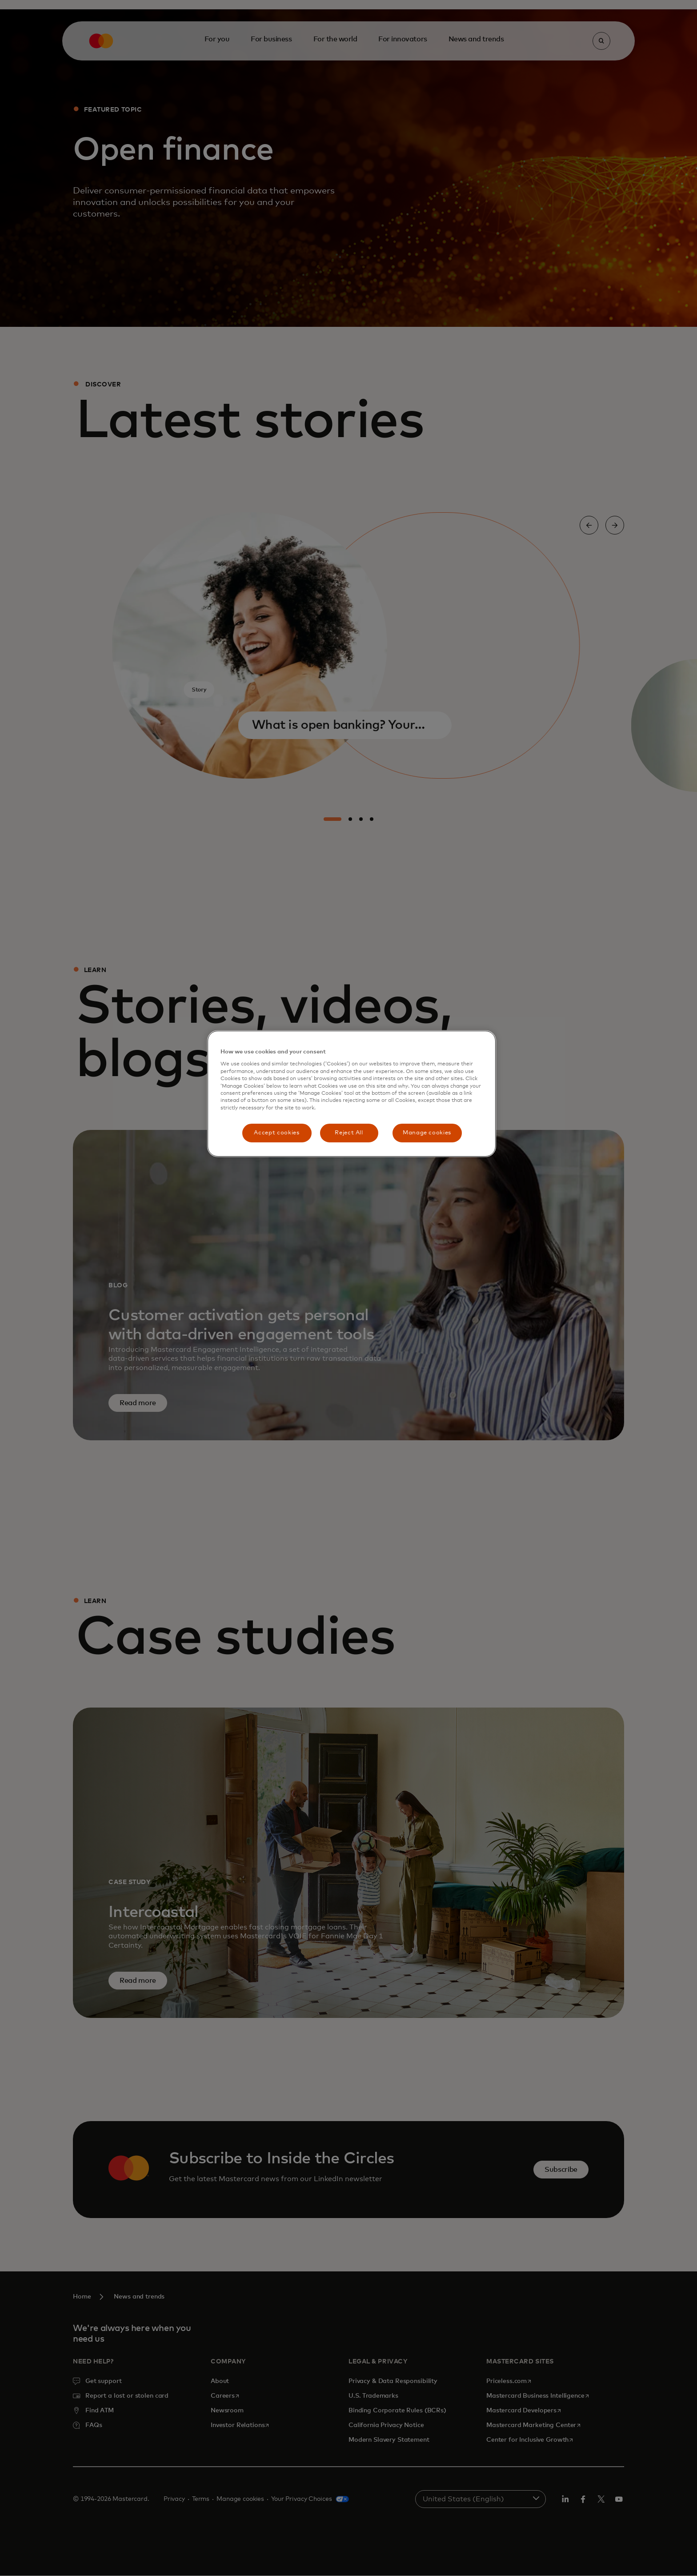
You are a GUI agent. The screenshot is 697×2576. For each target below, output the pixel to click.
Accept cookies (276, 1133)
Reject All (349, 1133)
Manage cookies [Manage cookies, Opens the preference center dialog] (427, 1133)
